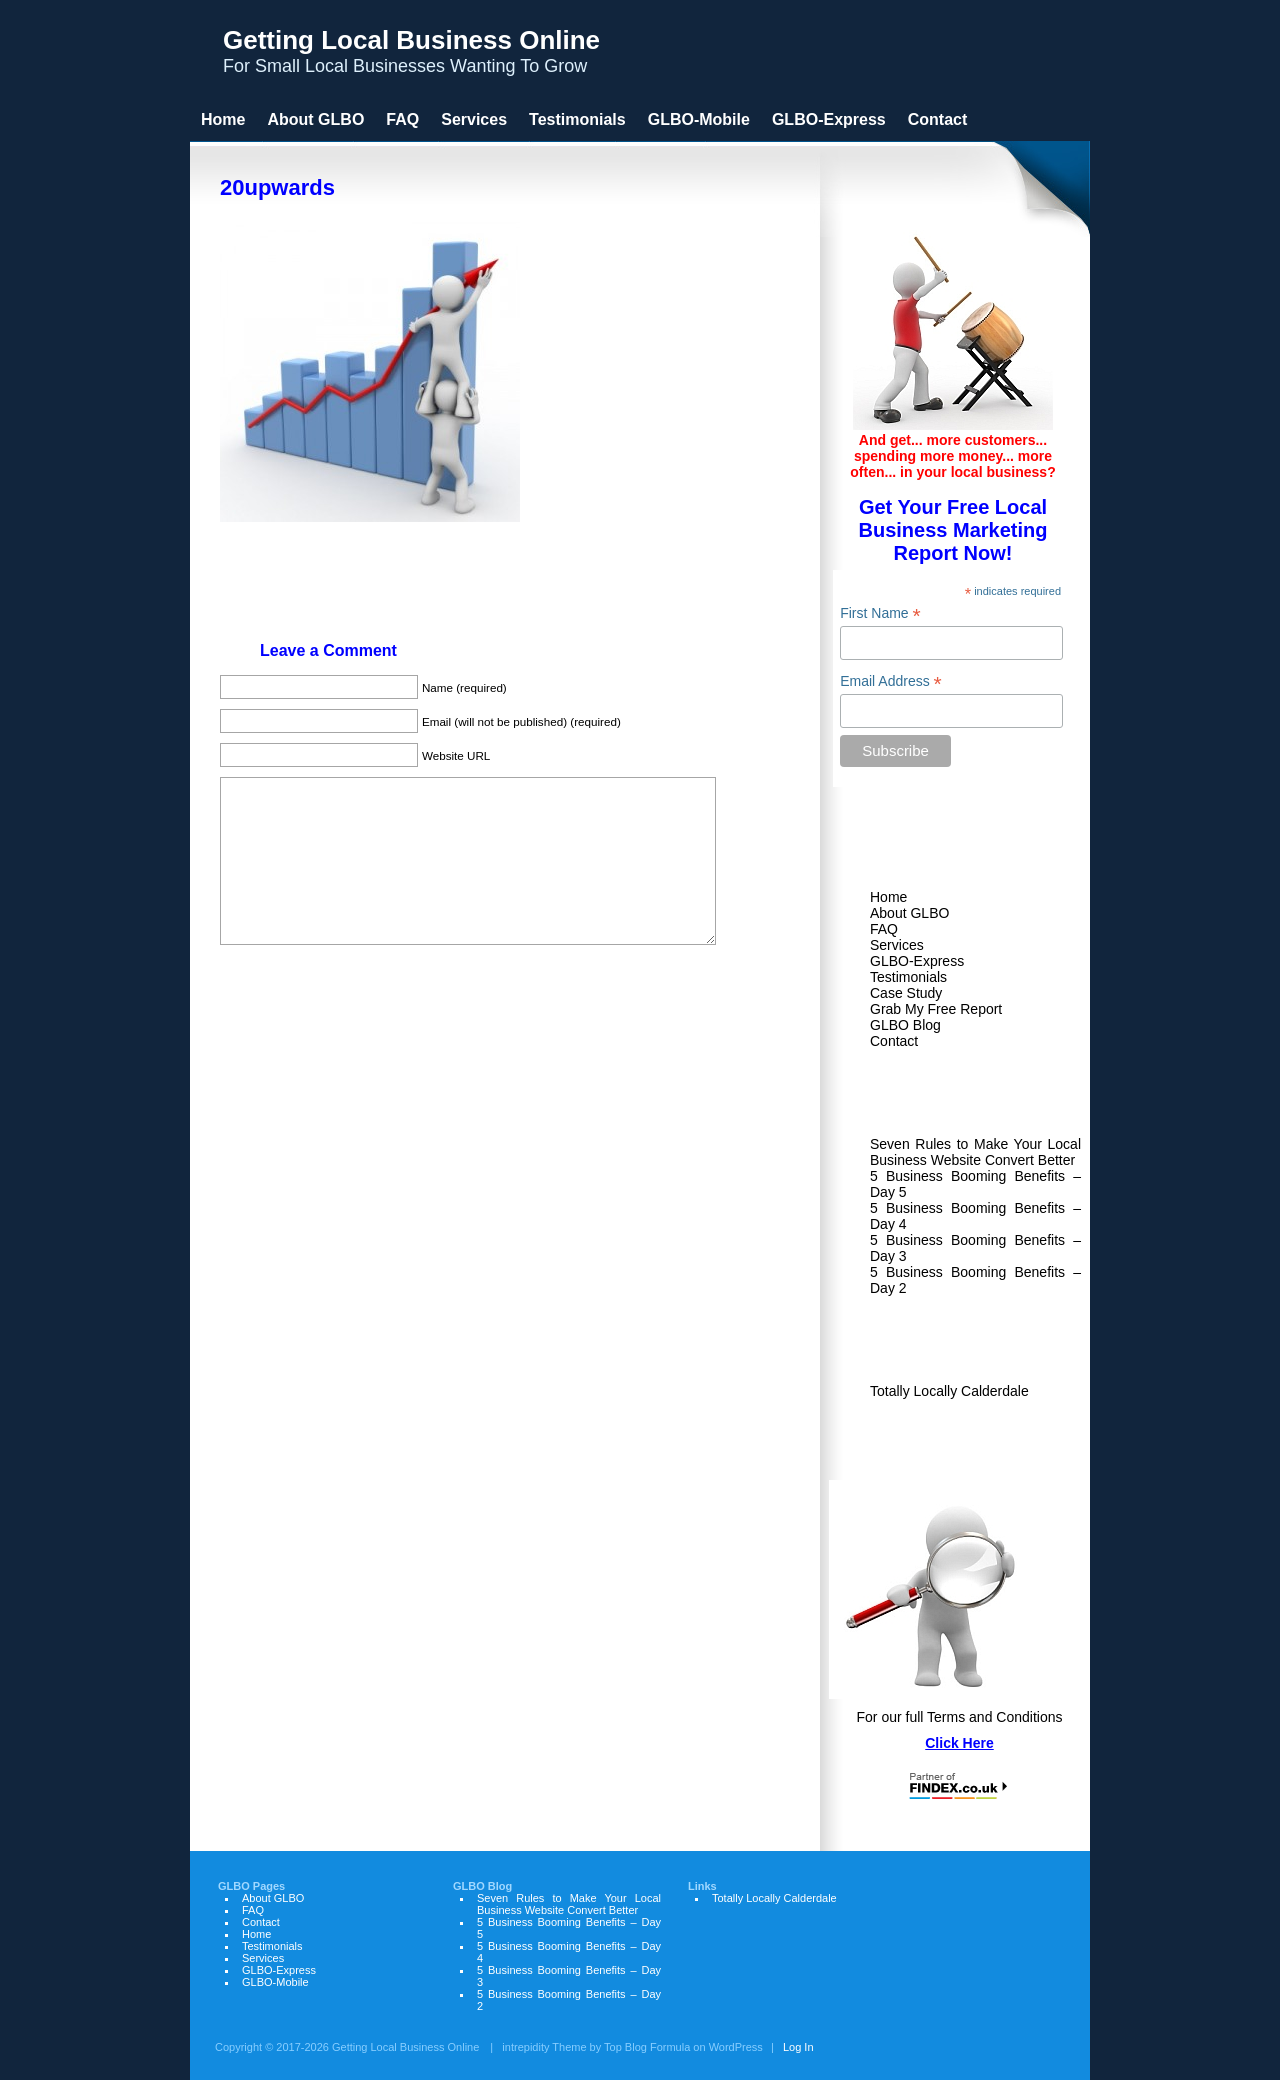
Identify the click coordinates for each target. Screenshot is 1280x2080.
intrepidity (525, 2047)
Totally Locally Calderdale (949, 1391)
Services (897, 945)
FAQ (884, 929)
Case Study (906, 993)
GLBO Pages (251, 1886)
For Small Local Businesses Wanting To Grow (411, 50)
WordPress (736, 2047)
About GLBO (909, 913)
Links (902, 1347)
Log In (798, 2047)
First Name (880, 613)
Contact (894, 1041)
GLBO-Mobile (699, 119)
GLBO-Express (917, 961)
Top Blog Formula (647, 2047)
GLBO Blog (905, 1025)
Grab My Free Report (936, 1009)
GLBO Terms (933, 1450)
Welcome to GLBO (956, 853)
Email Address (891, 681)
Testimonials (908, 977)
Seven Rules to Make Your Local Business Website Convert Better (975, 1152)
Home (888, 897)
